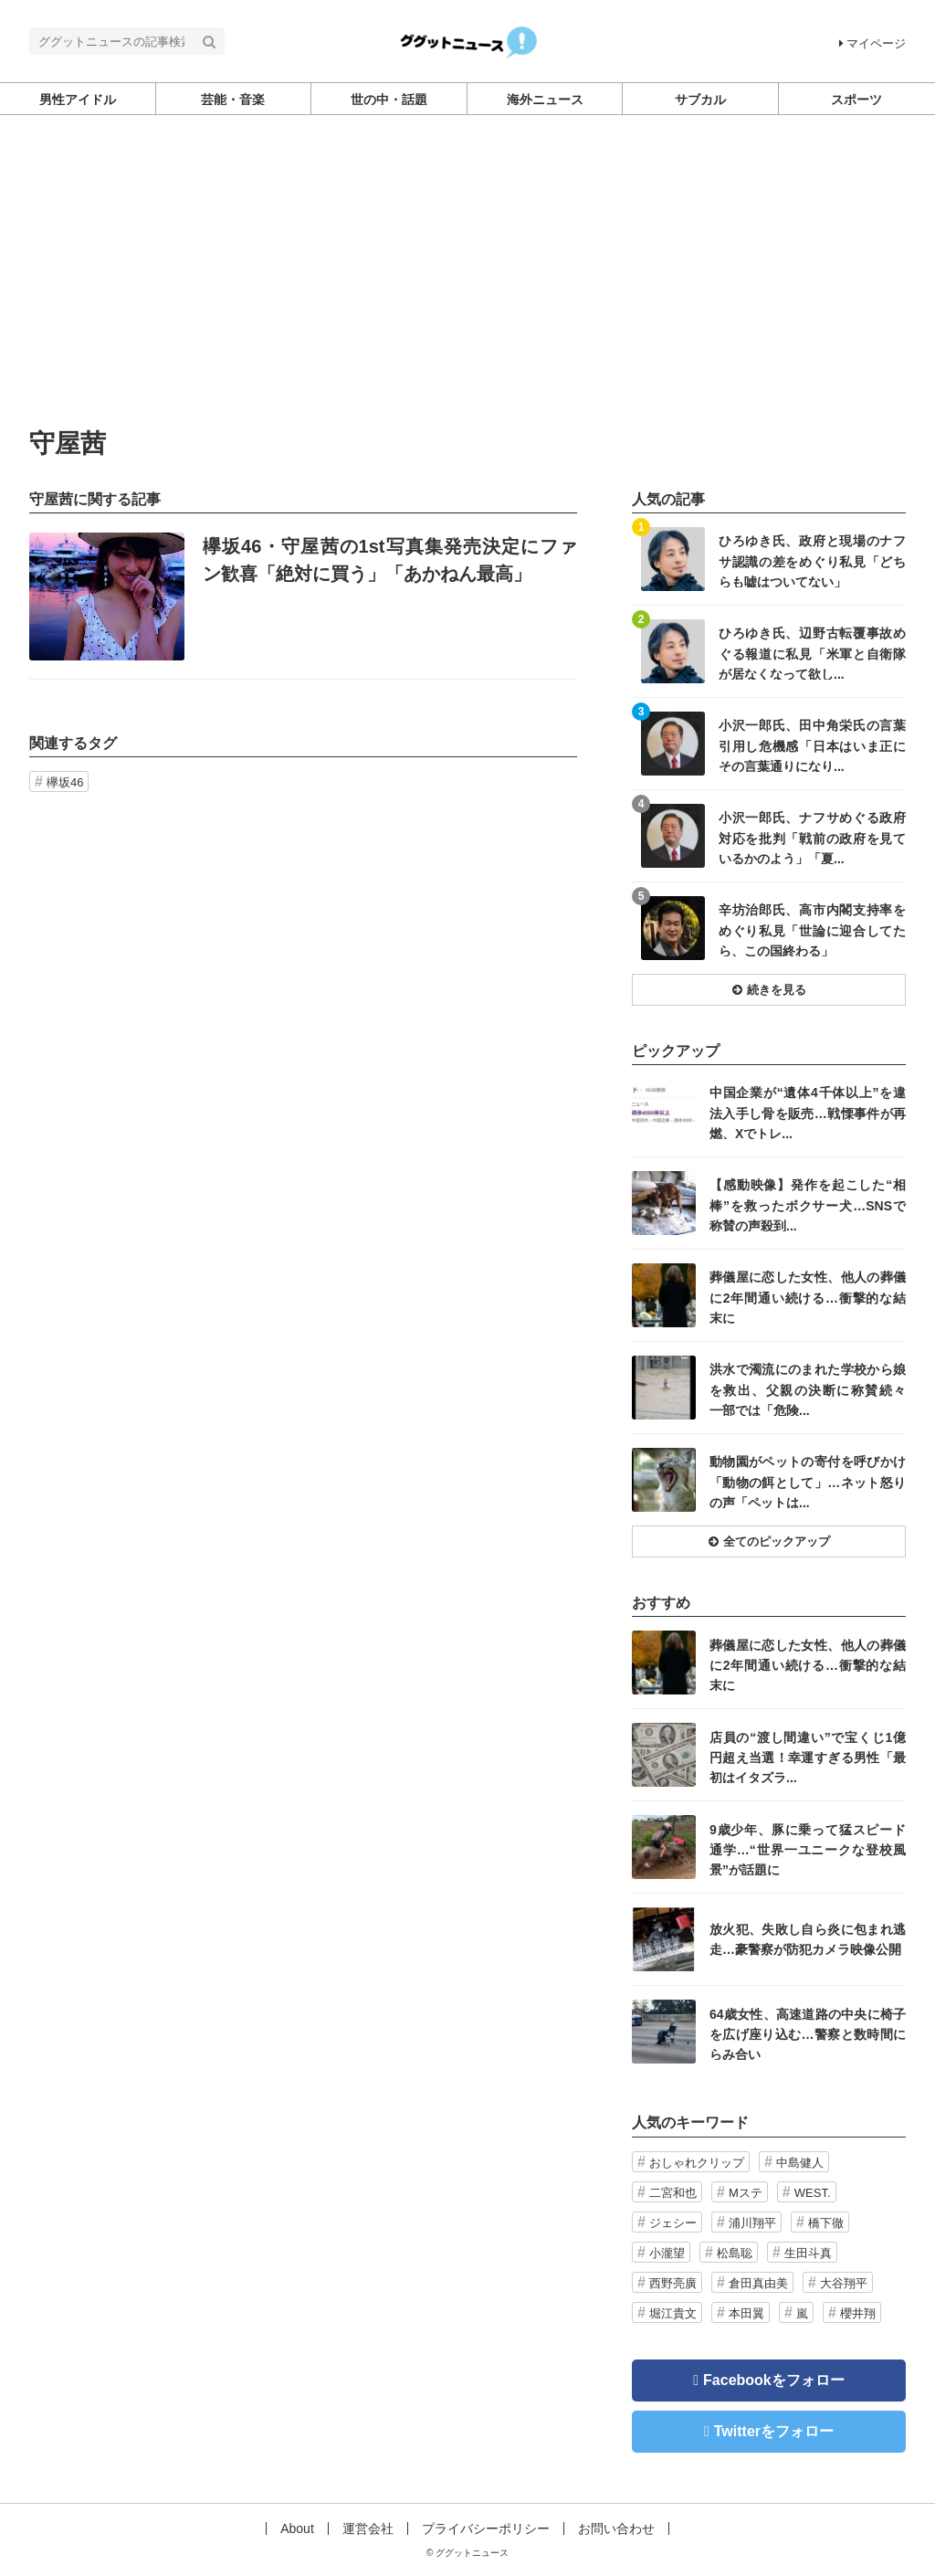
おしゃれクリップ (696, 2163)
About (297, 2528)
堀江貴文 (673, 2313)
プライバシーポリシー (486, 2528)
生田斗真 (808, 2253)
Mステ (745, 2193)
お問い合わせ (616, 2528)
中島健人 (800, 2163)
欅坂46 (65, 782)
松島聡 (734, 2253)
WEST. (812, 2193)
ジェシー (673, 2223)
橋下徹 (826, 2223)
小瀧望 (667, 2253)
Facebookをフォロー (774, 2380)
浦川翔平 (752, 2223)
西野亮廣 (673, 2283)
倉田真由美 (758, 2283)
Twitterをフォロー (774, 2431)
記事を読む (303, 596)
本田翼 (746, 2313)
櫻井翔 (858, 2313)
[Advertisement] (467, 293)
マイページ (872, 43)
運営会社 (368, 2528)
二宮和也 (673, 2193)
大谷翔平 (843, 2283)
